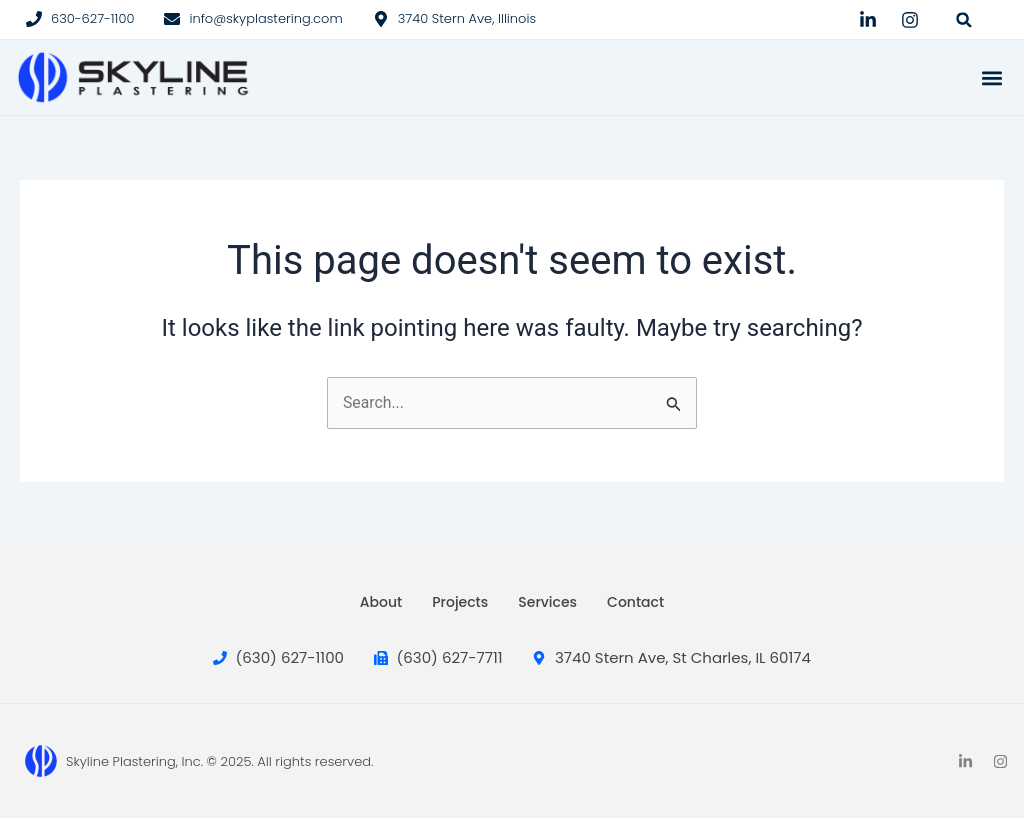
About (381, 602)
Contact (635, 602)
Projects (460, 602)
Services (547, 602)
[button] (964, 19)
